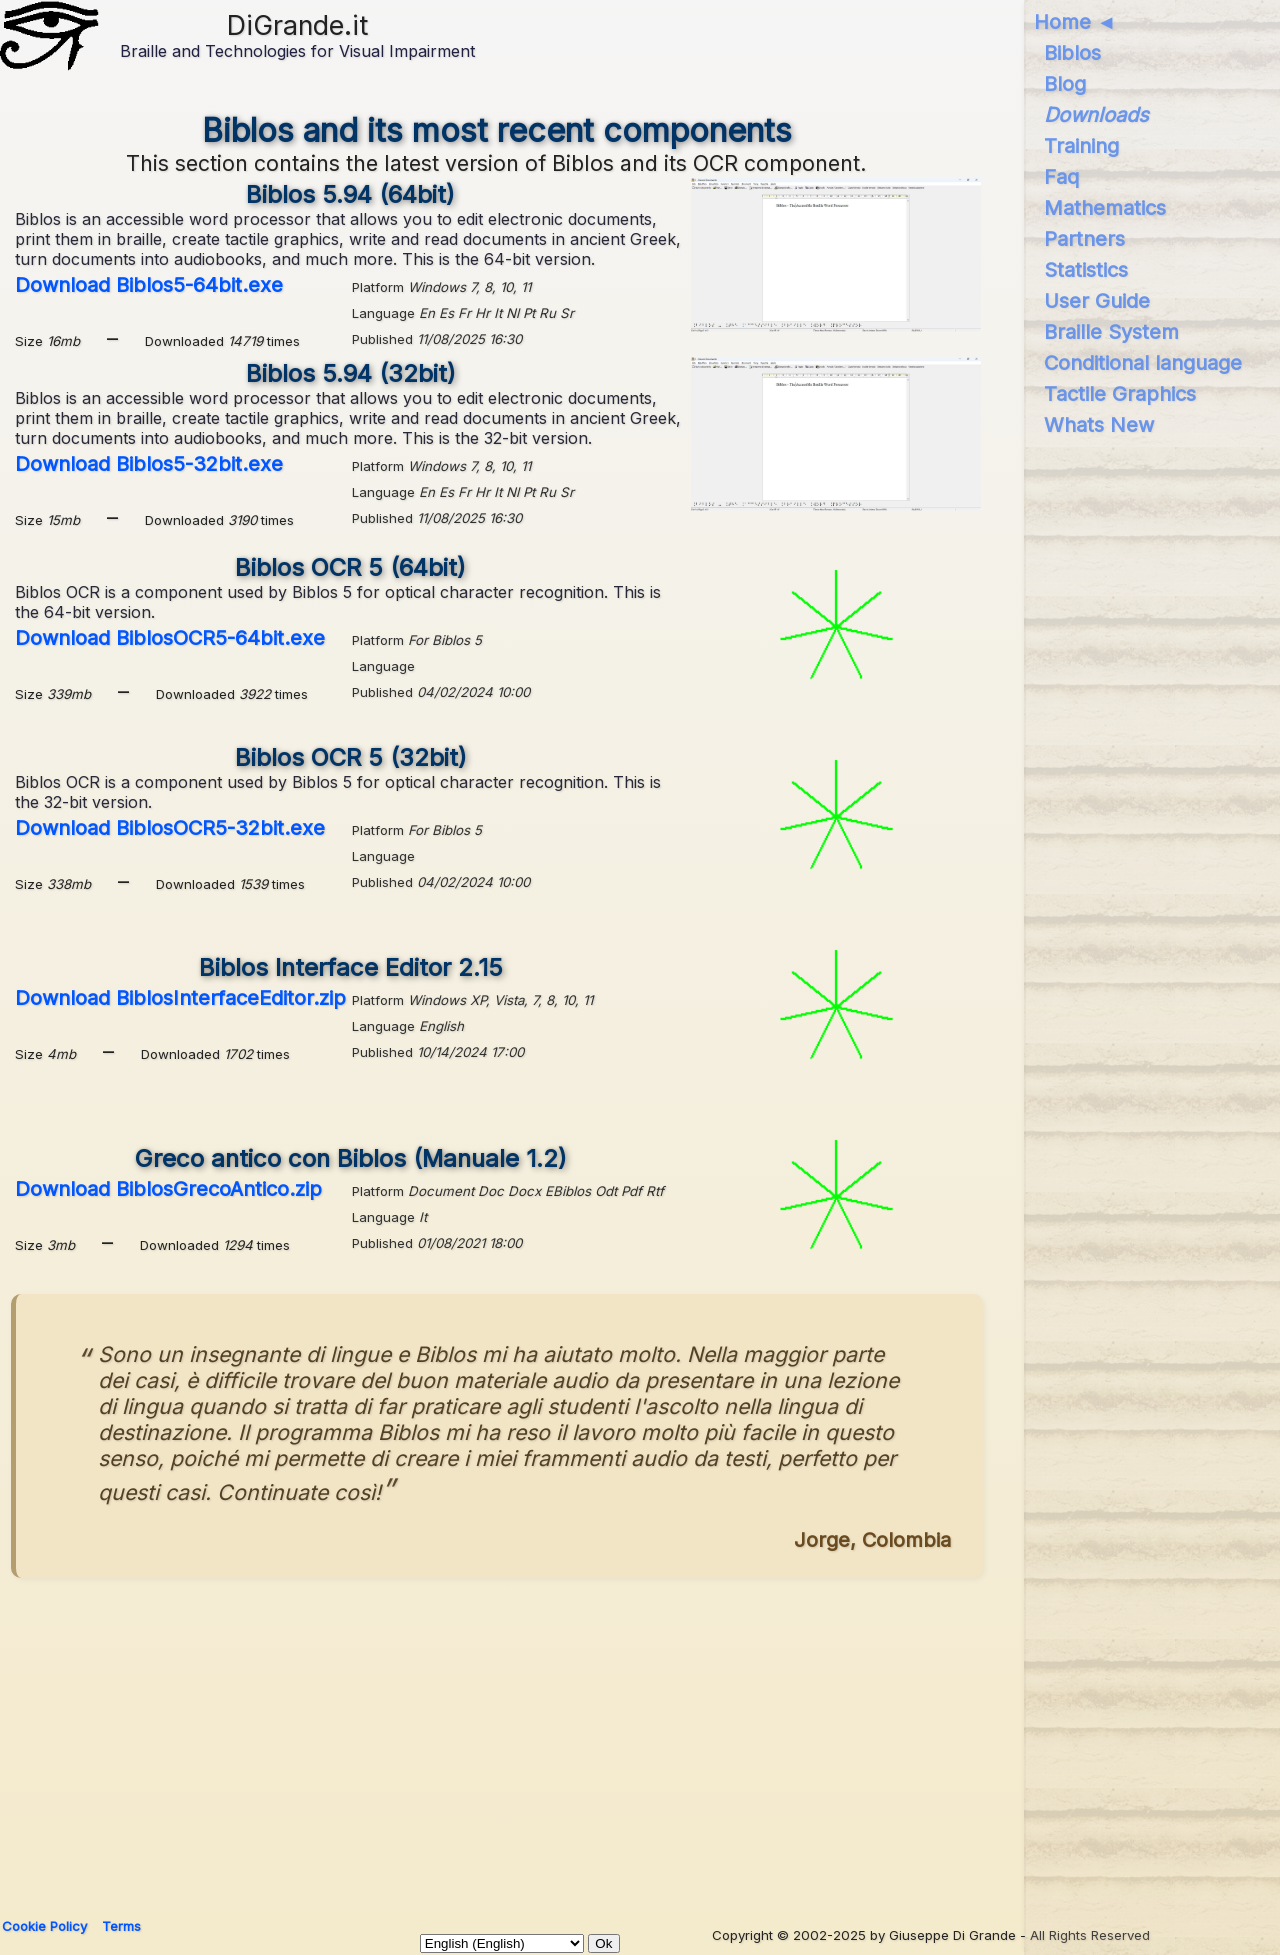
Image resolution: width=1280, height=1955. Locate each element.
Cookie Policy (44, 1926)
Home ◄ (1075, 22)
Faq (1061, 177)
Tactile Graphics (1120, 394)
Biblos (1072, 53)
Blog (1065, 84)
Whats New (1099, 425)
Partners (1084, 239)
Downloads (1096, 115)
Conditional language (1143, 363)
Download (149, 285)
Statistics (1086, 270)
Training (1081, 146)
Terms (121, 1926)
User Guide (1097, 301)
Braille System (1111, 332)
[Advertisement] (611, 1739)
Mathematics (1105, 208)
